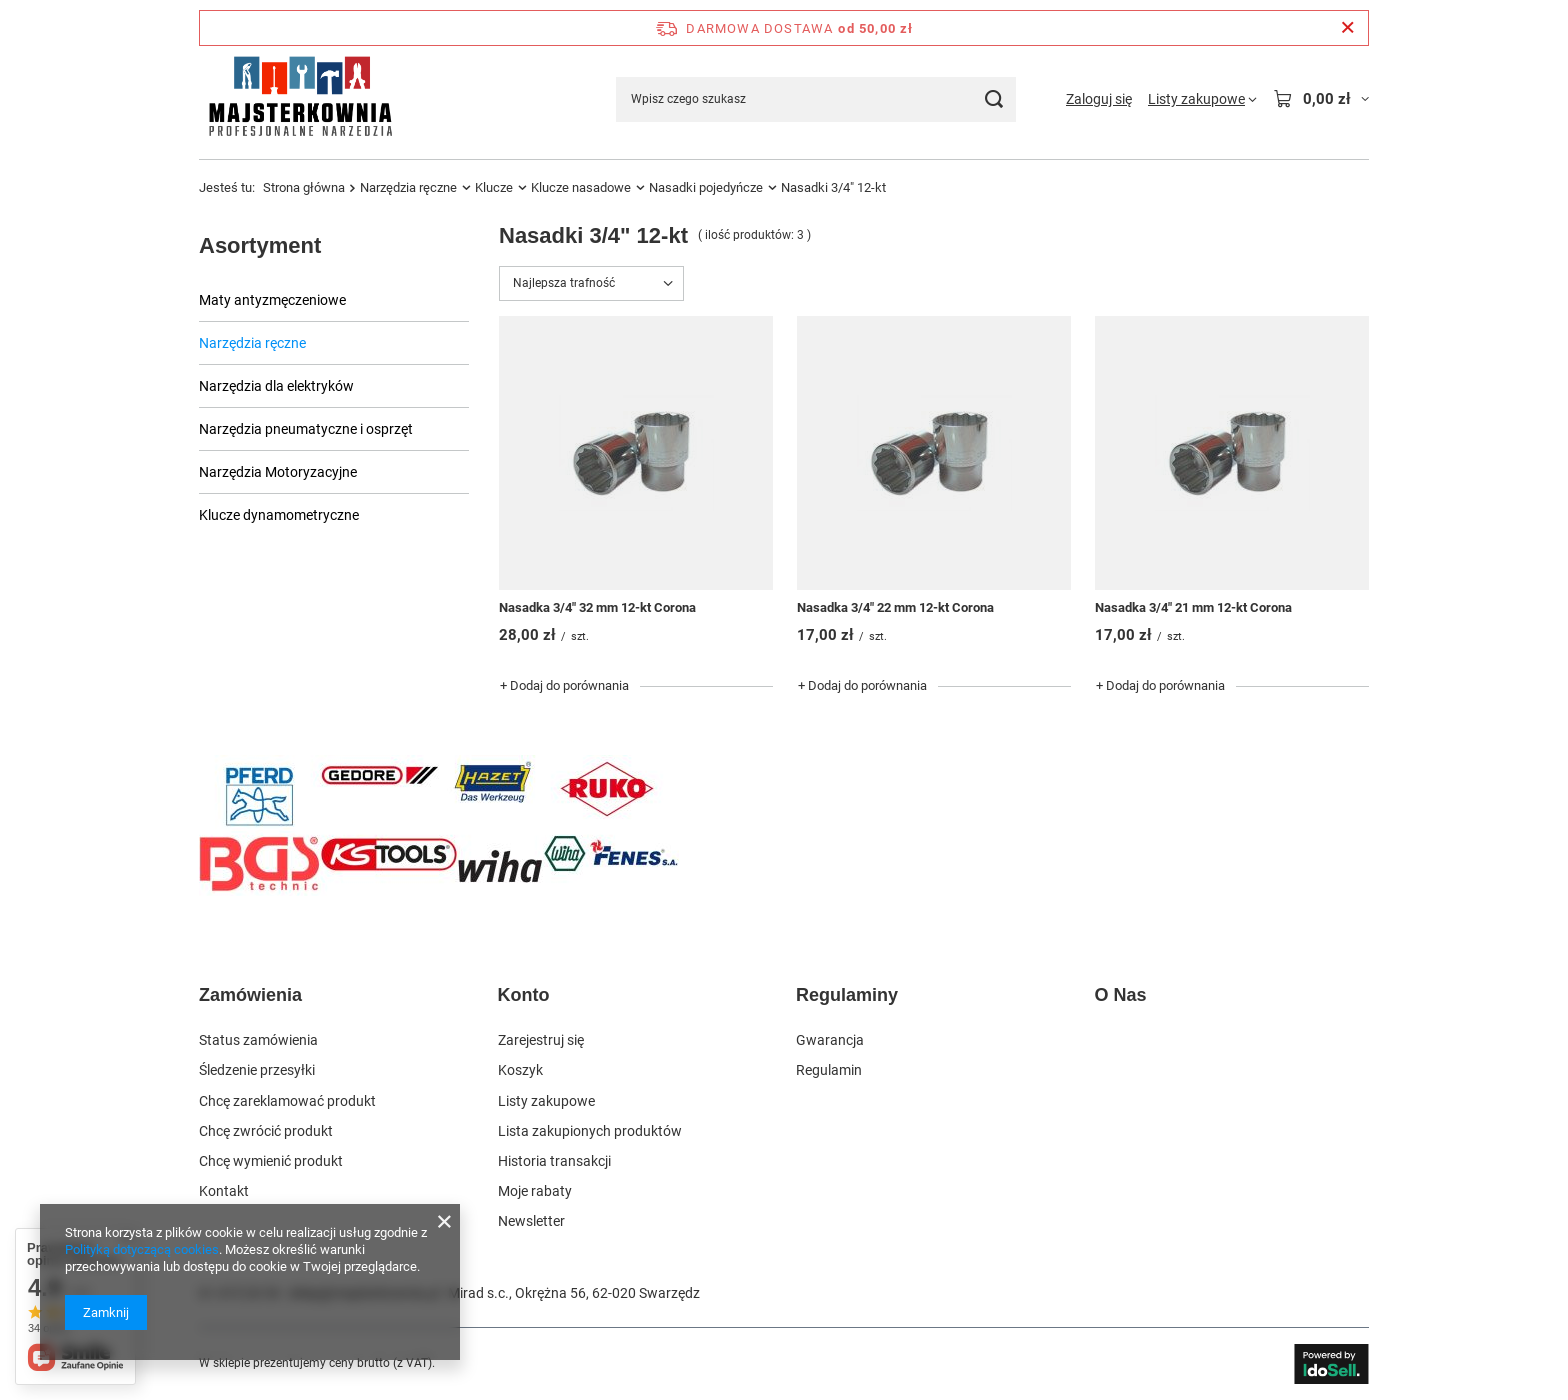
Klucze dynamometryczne (279, 515)
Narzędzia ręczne (408, 187)
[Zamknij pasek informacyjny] (1347, 28)
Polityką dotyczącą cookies (142, 1249)
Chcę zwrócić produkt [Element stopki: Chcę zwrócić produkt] (266, 1131)
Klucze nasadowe (581, 187)
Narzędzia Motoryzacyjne (278, 472)
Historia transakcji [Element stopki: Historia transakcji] (554, 1161)
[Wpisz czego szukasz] (816, 99)
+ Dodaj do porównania (564, 685)
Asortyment (260, 245)
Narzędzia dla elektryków (276, 386)
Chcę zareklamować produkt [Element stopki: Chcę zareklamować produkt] (287, 1101)
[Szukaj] (993, 99)
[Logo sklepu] (300, 99)
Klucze (494, 187)
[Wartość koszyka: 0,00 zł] (1321, 99)
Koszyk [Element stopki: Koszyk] (520, 1070)
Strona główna (304, 187)
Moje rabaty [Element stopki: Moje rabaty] (535, 1191)
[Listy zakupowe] (1202, 99)
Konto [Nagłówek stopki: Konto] (524, 995)
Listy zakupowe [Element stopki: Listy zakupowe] (546, 1101)
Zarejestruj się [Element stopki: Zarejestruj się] (541, 1040)
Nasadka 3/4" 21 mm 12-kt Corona (1193, 607)
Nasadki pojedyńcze (706, 187)
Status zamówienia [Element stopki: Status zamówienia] (258, 1040)
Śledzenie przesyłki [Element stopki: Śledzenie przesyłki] (257, 1070)
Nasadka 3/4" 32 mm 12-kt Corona (597, 607)
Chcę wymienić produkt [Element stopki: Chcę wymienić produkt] (271, 1161)
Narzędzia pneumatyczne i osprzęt (306, 429)
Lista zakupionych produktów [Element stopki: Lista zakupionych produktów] (590, 1131)
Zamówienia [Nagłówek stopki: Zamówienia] (250, 995)
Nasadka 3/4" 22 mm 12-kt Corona (895, 607)
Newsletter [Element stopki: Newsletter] (531, 1221)
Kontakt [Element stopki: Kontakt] (224, 1191)
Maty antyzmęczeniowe (272, 300)
